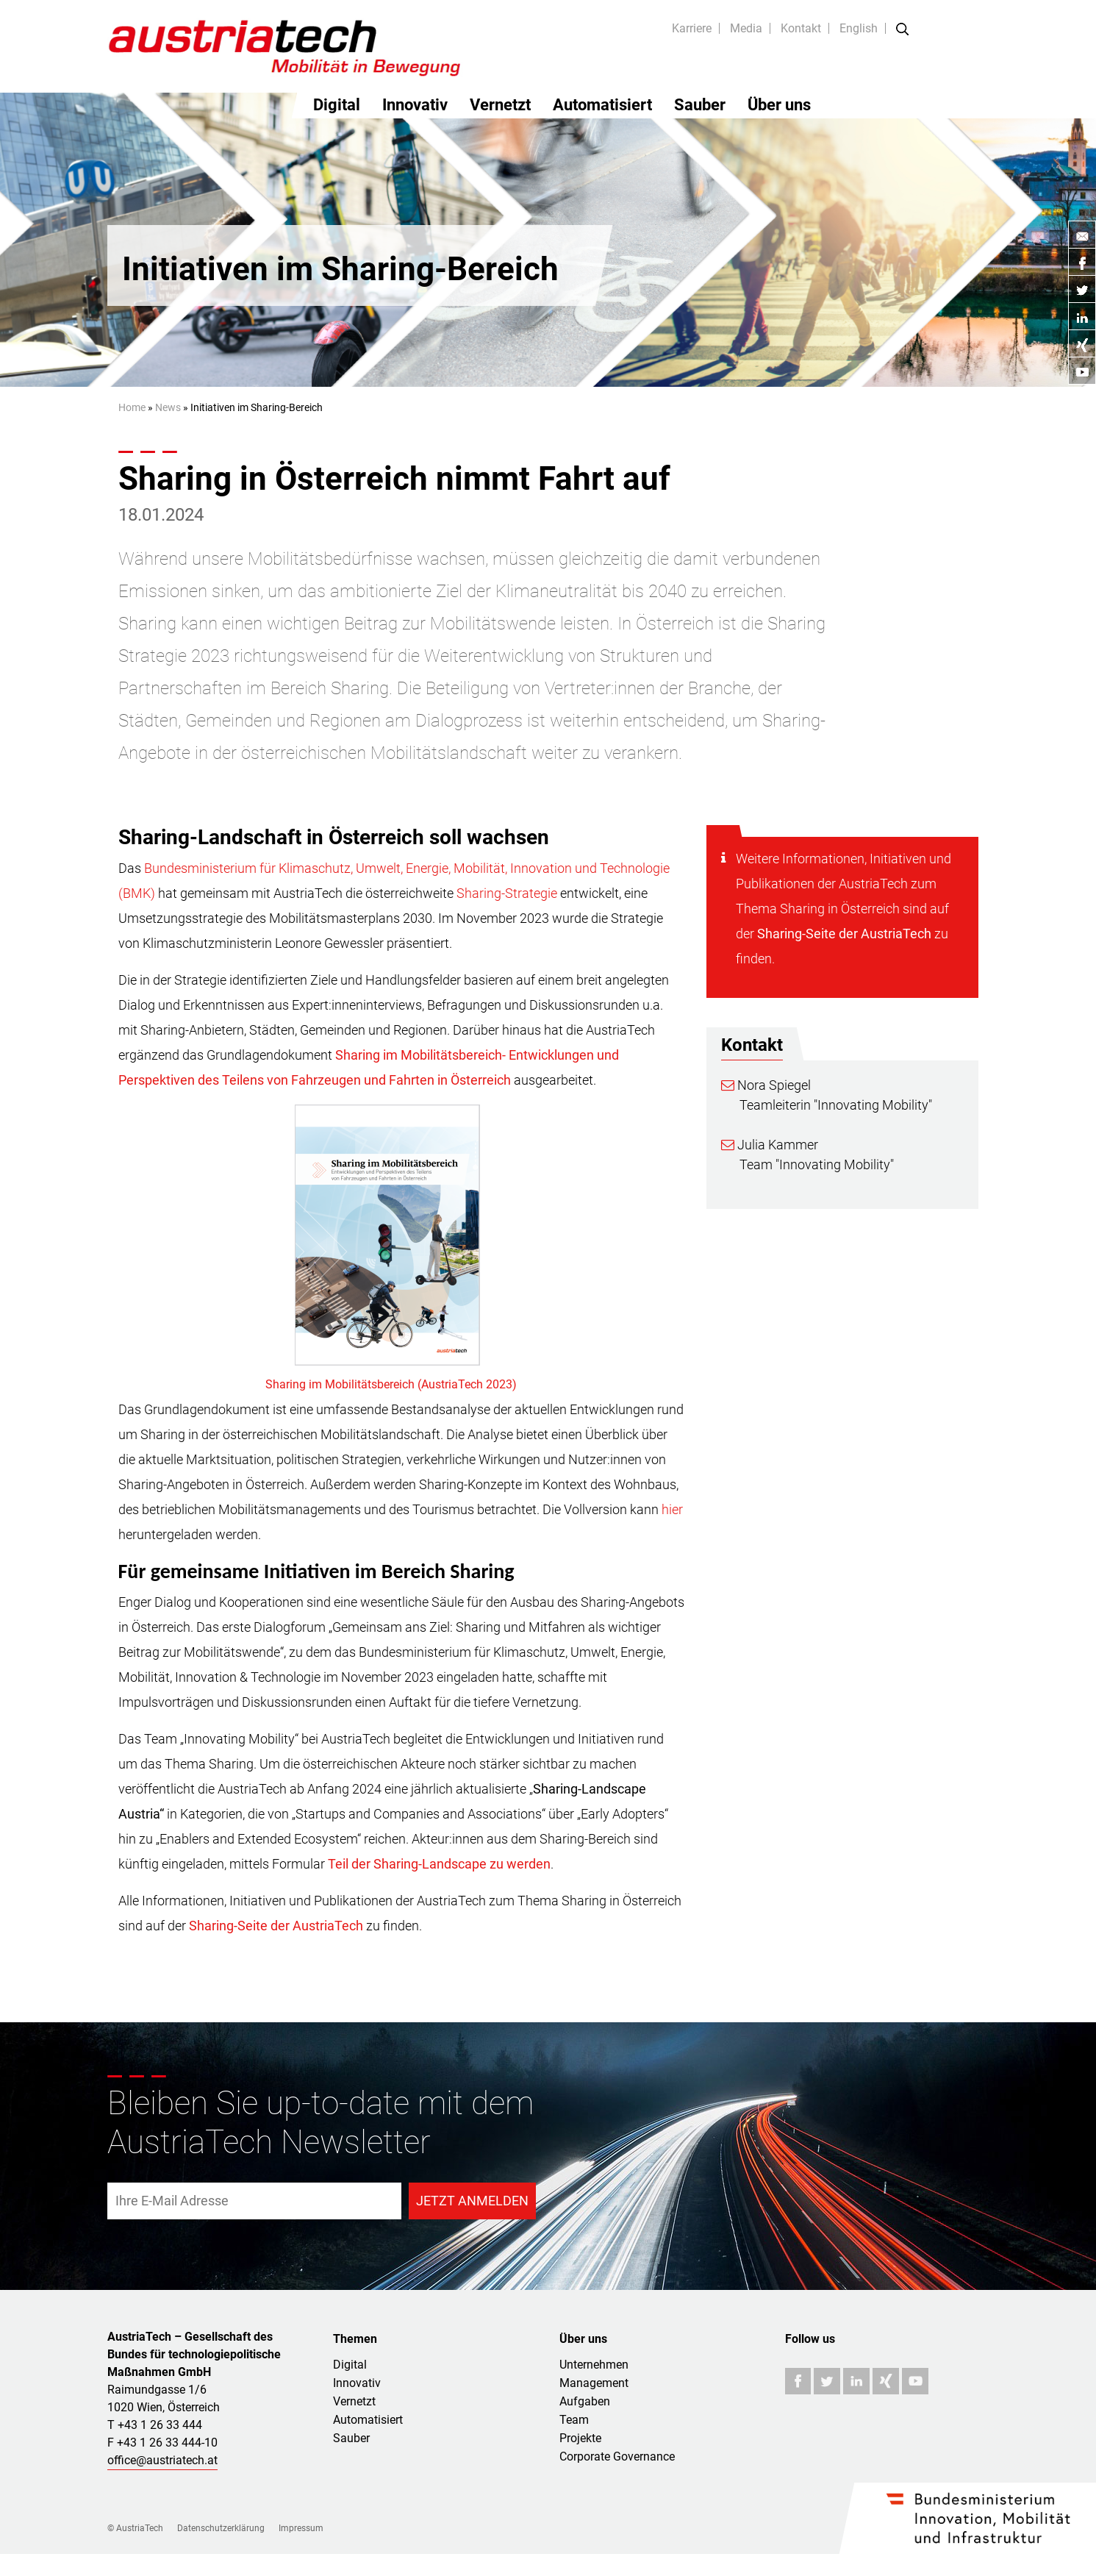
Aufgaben (584, 2401)
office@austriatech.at (162, 2460)
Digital (336, 105)
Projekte (580, 2438)
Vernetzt (500, 105)
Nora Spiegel (766, 1085)
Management (593, 2383)
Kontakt (801, 28)
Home (132, 407)
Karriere (692, 28)
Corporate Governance (617, 2456)
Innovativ (415, 105)
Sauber (700, 105)
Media (746, 28)
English (858, 28)
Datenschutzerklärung (221, 2528)
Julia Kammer (769, 1144)
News (168, 407)
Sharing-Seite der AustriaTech (844, 933)
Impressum (301, 2528)
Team (574, 2420)
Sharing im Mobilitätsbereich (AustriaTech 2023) (391, 1384)
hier (672, 1509)
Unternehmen (593, 2365)
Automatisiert (602, 105)
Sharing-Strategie (506, 893)
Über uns (779, 105)
